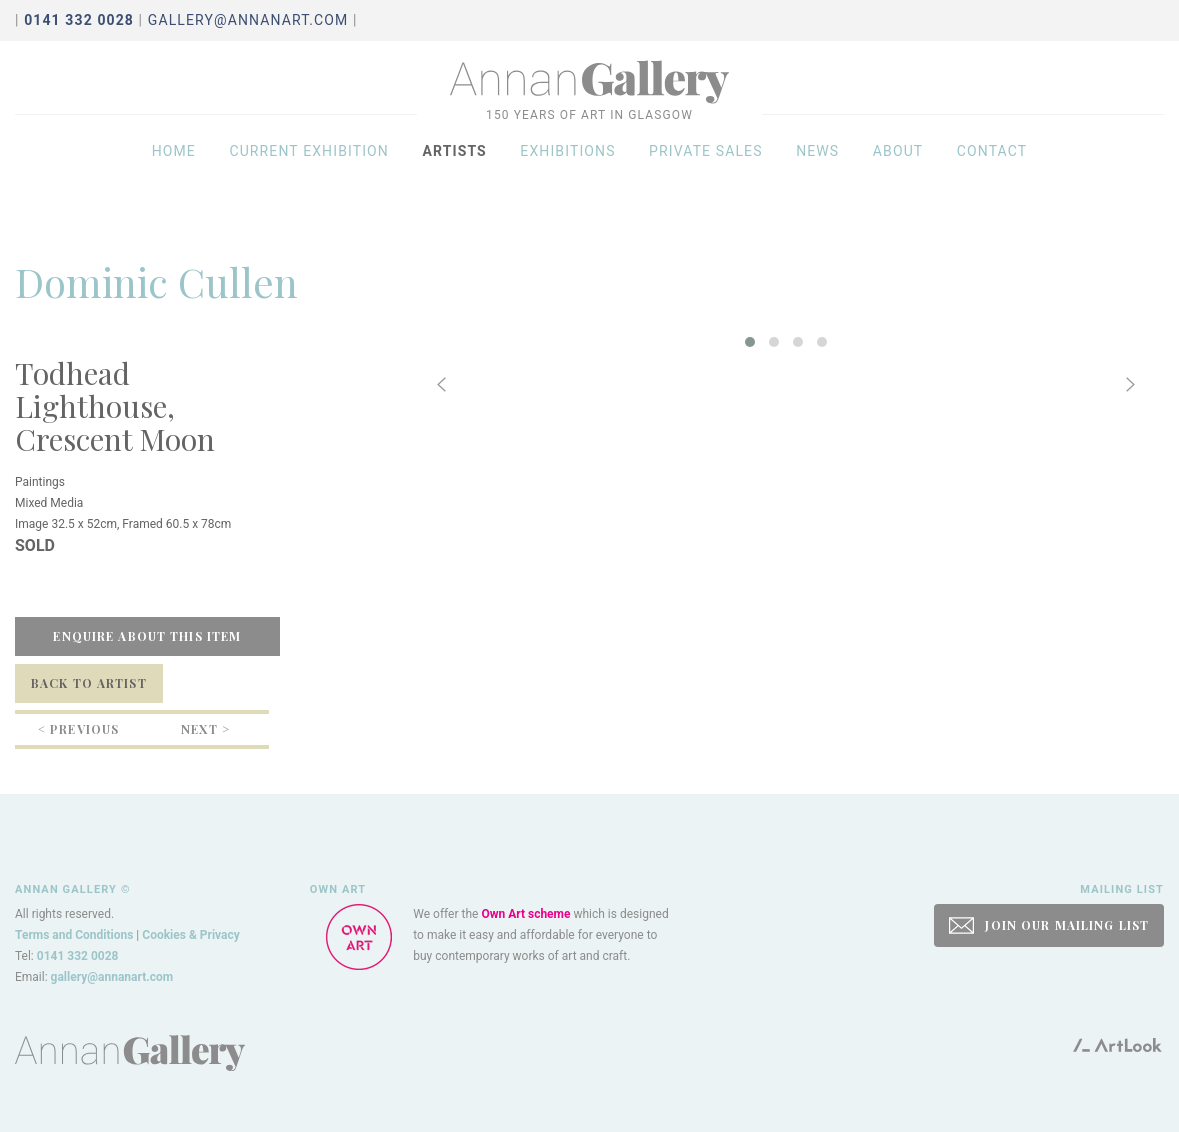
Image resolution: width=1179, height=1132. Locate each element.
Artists (454, 172)
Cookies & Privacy (191, 935)
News (817, 172)
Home (174, 172)
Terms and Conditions (74, 935)
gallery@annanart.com (248, 20)
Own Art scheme (525, 914)
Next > (205, 729)
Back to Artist (89, 683)
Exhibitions (567, 172)
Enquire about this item (147, 636)
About (898, 172)
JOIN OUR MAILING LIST (1049, 925)
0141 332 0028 (78, 956)
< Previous (78, 729)
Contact (992, 172)
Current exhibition (309, 172)
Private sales (706, 172)
